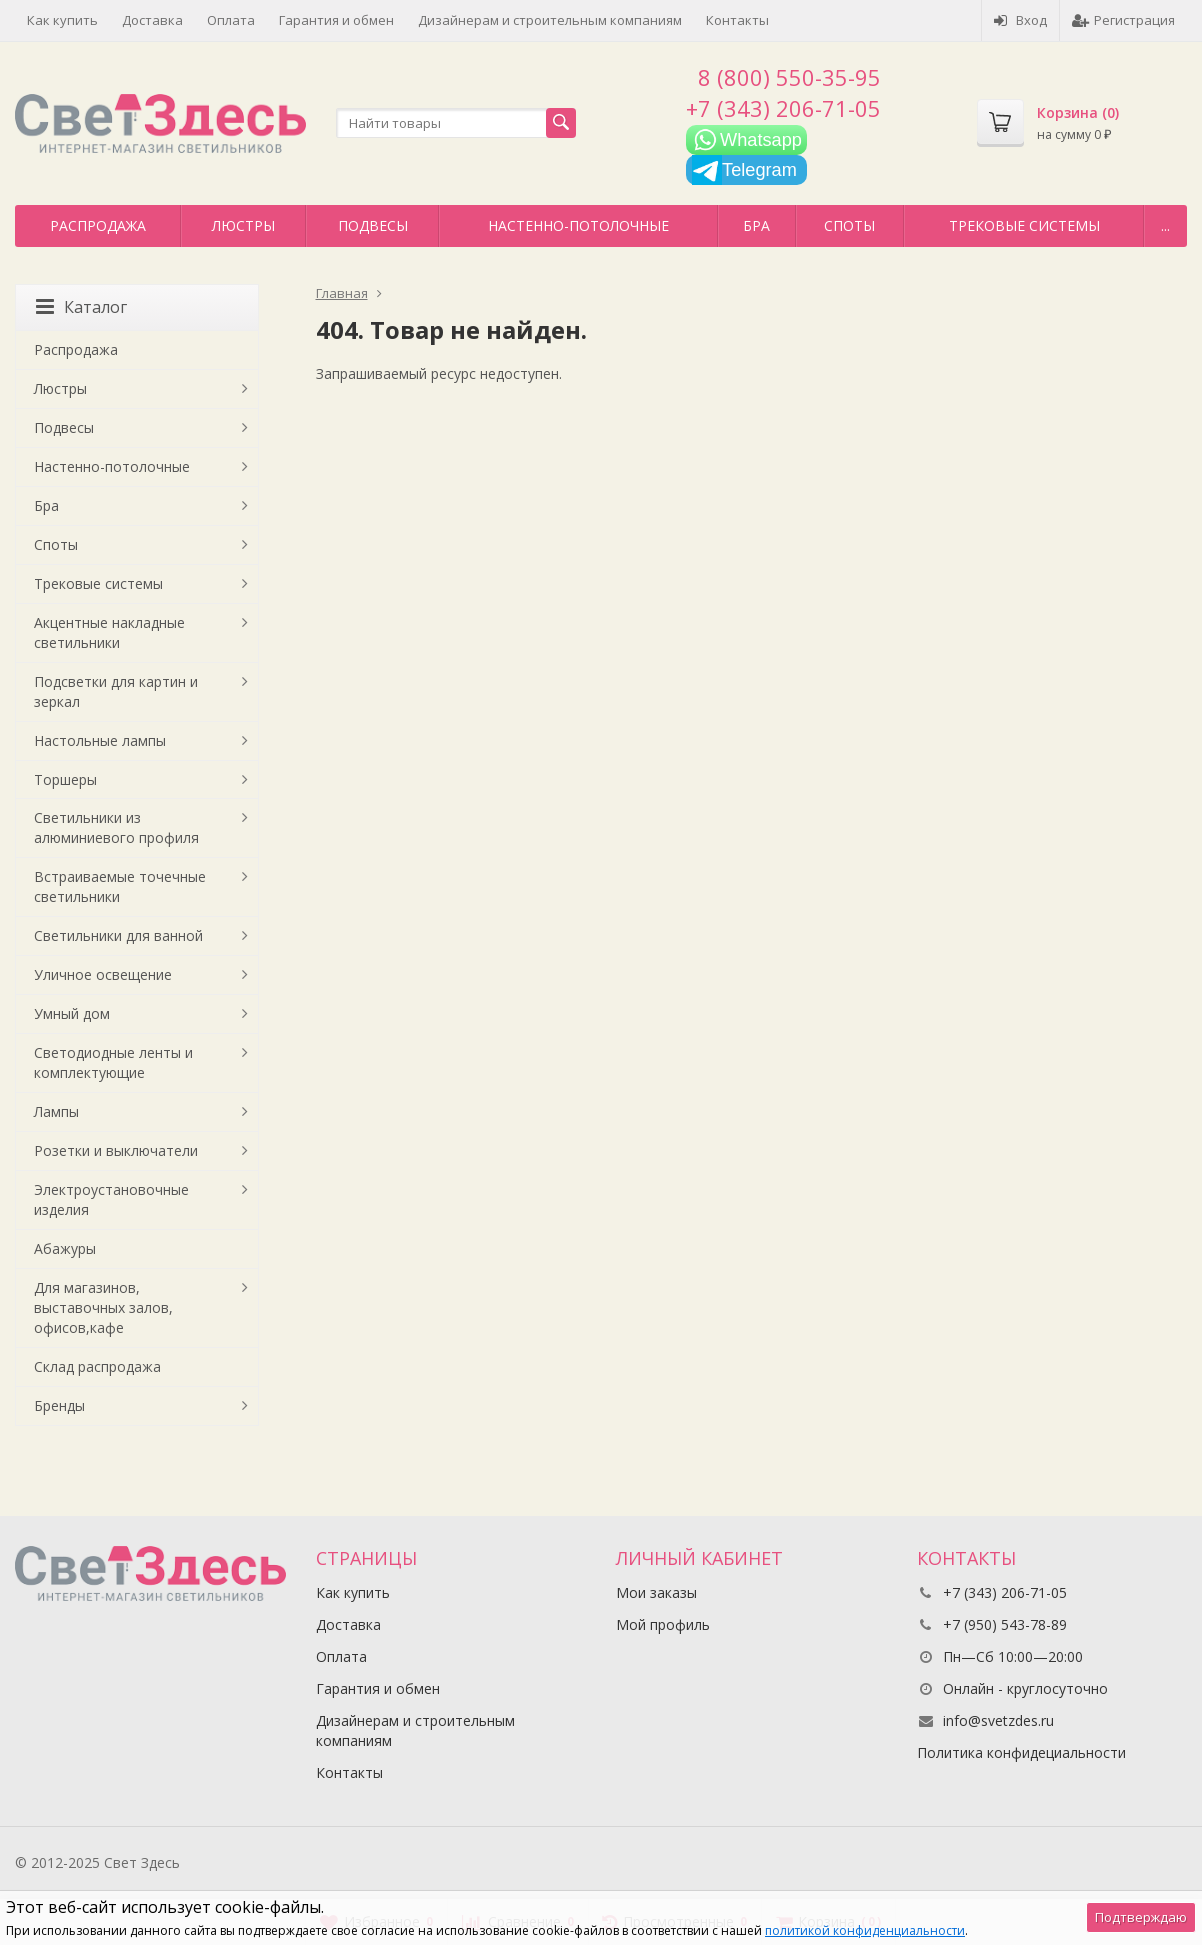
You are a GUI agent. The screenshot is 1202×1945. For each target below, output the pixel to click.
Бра (756, 225)
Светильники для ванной (118, 935)
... (1165, 225)
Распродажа (98, 225)
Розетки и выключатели (116, 1150)
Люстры (243, 225)
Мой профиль (663, 1624)
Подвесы (373, 225)
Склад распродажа (97, 1366)
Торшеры (65, 779)
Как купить (62, 20)
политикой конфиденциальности (865, 1930)
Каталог (81, 307)
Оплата (231, 20)
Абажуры (65, 1248)
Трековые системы (1024, 225)
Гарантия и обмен (336, 20)
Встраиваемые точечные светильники (120, 886)
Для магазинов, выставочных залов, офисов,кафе (103, 1307)
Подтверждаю (1141, 1917)
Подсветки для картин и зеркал (116, 691)
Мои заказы (656, 1592)
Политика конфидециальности (1021, 1752)
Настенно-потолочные (578, 225)
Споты (849, 225)
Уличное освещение (103, 974)
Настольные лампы (100, 740)
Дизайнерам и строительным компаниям (550, 20)
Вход (1020, 20)
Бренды (59, 1405)
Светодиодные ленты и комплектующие (113, 1062)
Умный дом (72, 1013)
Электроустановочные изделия (111, 1199)
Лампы (56, 1111)
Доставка (152, 20)
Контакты (737, 20)
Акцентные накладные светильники (109, 632)
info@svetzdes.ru (998, 1720)
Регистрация (1123, 20)
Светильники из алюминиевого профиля (116, 827)
